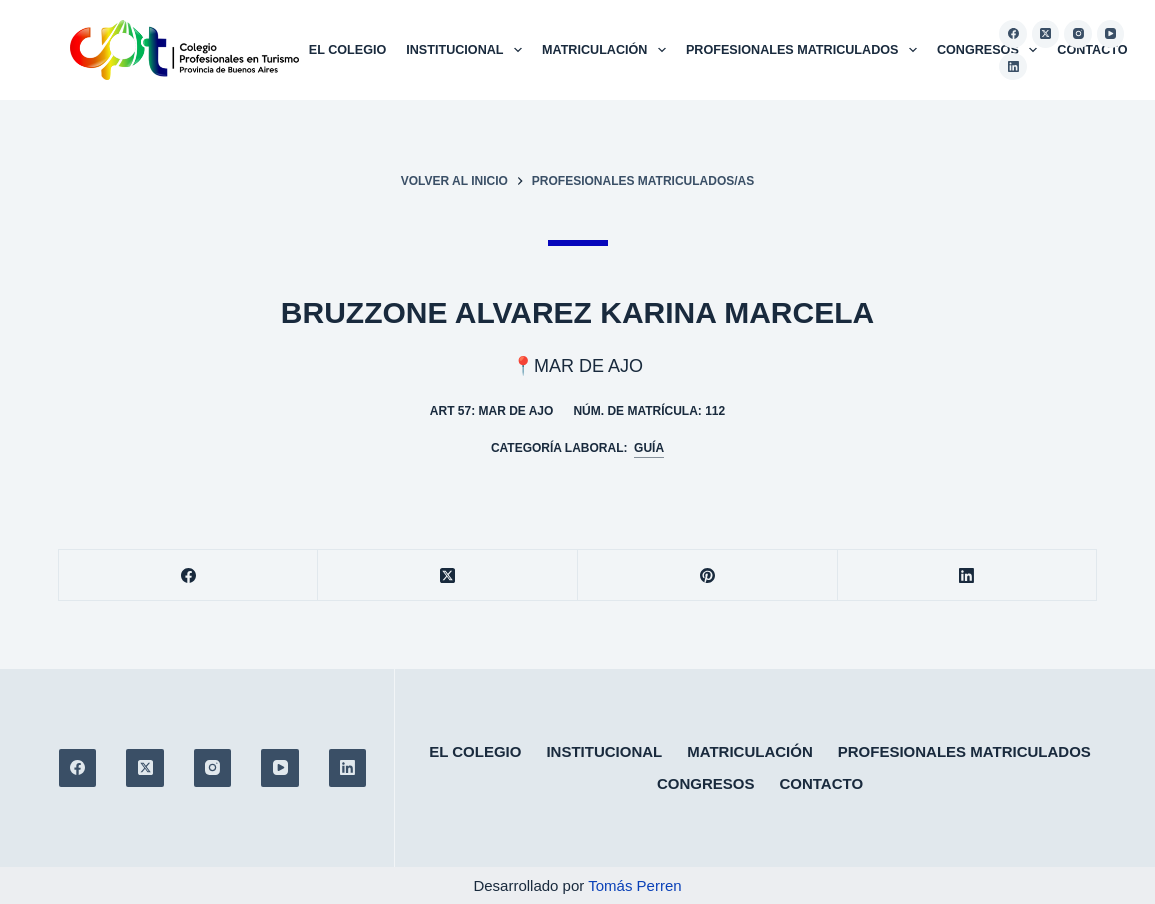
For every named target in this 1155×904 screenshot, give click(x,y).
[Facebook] (1013, 34)
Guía (649, 448)
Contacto (1092, 50)
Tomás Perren (634, 885)
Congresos (991, 50)
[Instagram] (1078, 34)
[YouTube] (1111, 34)
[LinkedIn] (1013, 67)
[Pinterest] (708, 575)
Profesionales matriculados (805, 50)
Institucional (468, 50)
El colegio (347, 50)
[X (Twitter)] (1046, 34)
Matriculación (608, 50)
